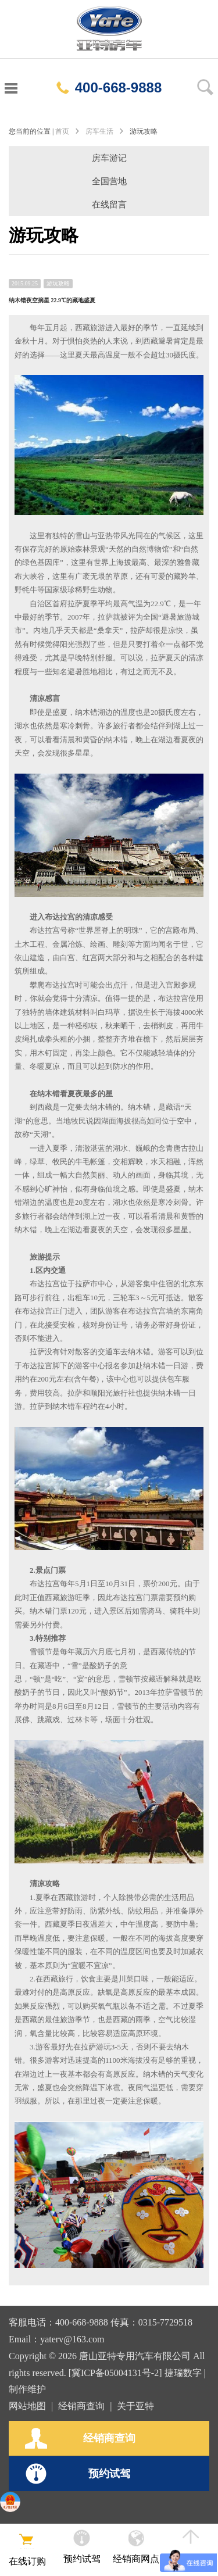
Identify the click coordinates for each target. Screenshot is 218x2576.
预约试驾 (77, 2473)
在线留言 (109, 204)
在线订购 (27, 2548)
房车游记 (109, 158)
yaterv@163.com (72, 2339)
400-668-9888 (109, 87)
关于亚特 (135, 2406)
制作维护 (27, 2389)
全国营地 (109, 181)
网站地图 (27, 2406)
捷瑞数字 (183, 2373)
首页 (62, 131)
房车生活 (99, 131)
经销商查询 (81, 2406)
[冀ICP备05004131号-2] (115, 2373)
